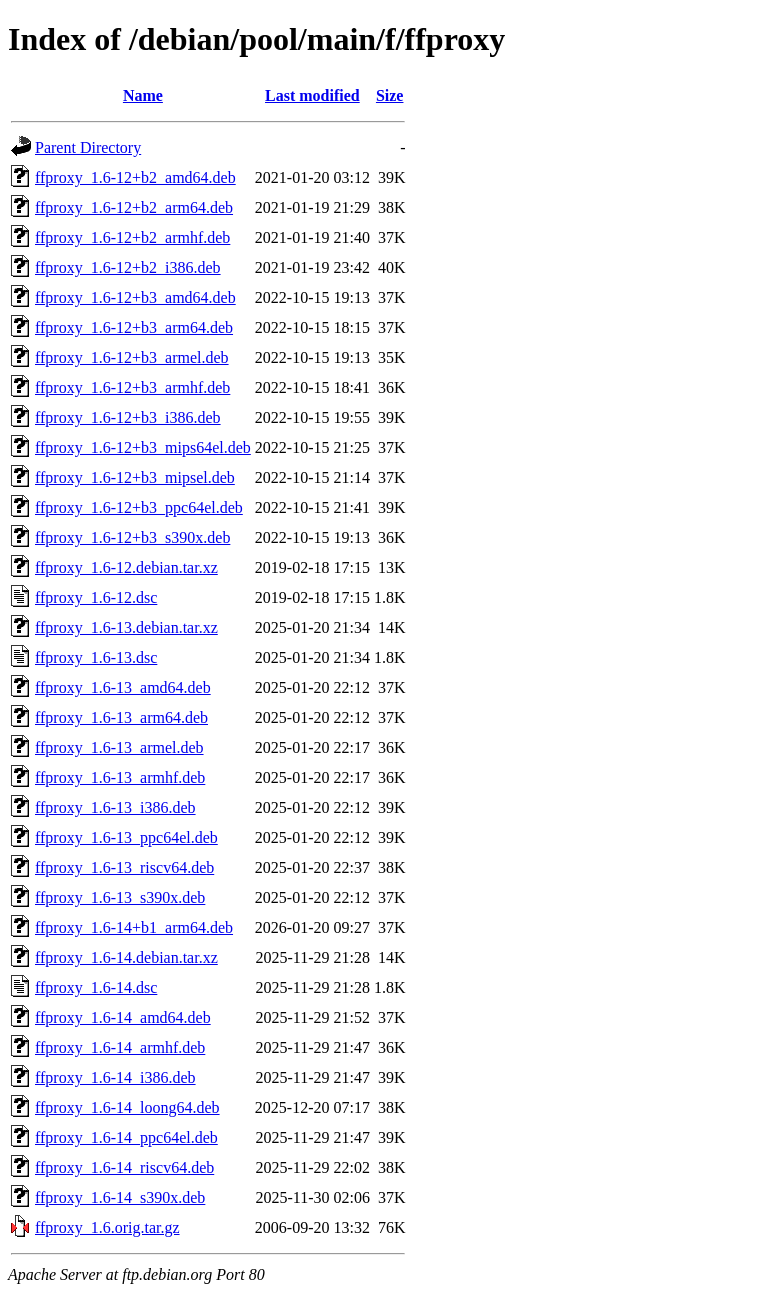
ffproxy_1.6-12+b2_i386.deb (128, 267)
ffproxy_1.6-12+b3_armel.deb (132, 357)
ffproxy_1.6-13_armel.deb (119, 747)
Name (143, 95)
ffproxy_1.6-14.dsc (96, 987)
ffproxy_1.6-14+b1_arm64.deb (134, 927)
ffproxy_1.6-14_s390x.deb (120, 1197)
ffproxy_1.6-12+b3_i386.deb (128, 417)
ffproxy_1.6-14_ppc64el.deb (126, 1137)
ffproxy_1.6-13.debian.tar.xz (126, 627)
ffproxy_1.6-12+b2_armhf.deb (132, 237)
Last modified (312, 95)
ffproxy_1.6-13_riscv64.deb (124, 867)
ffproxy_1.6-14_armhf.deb (120, 1047)
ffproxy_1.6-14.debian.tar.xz (126, 957)
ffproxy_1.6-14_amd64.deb (123, 1017)
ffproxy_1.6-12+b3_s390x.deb (132, 537)
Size (390, 95)
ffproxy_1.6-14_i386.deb (115, 1077)
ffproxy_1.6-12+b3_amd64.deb (135, 297)
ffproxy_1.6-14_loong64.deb (127, 1107)
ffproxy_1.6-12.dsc (96, 597)
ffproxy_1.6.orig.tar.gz (107, 1227)
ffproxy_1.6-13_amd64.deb (123, 687)
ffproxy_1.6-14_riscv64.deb (124, 1167)
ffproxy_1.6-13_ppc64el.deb (126, 837)
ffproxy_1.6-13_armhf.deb (120, 777)
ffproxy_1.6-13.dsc (96, 657)
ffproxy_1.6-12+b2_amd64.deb (135, 177)
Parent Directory (88, 147)
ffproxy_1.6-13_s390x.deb (120, 897)
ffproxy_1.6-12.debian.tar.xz (126, 567)
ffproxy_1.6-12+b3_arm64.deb (134, 327)
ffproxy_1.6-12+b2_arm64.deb (134, 207)
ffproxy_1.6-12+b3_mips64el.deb (143, 447)
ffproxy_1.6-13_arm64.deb (121, 717)
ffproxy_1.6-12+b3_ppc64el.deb (139, 507)
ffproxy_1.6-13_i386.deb (115, 807)
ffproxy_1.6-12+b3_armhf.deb (132, 387)
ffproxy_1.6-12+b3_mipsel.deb (135, 477)
